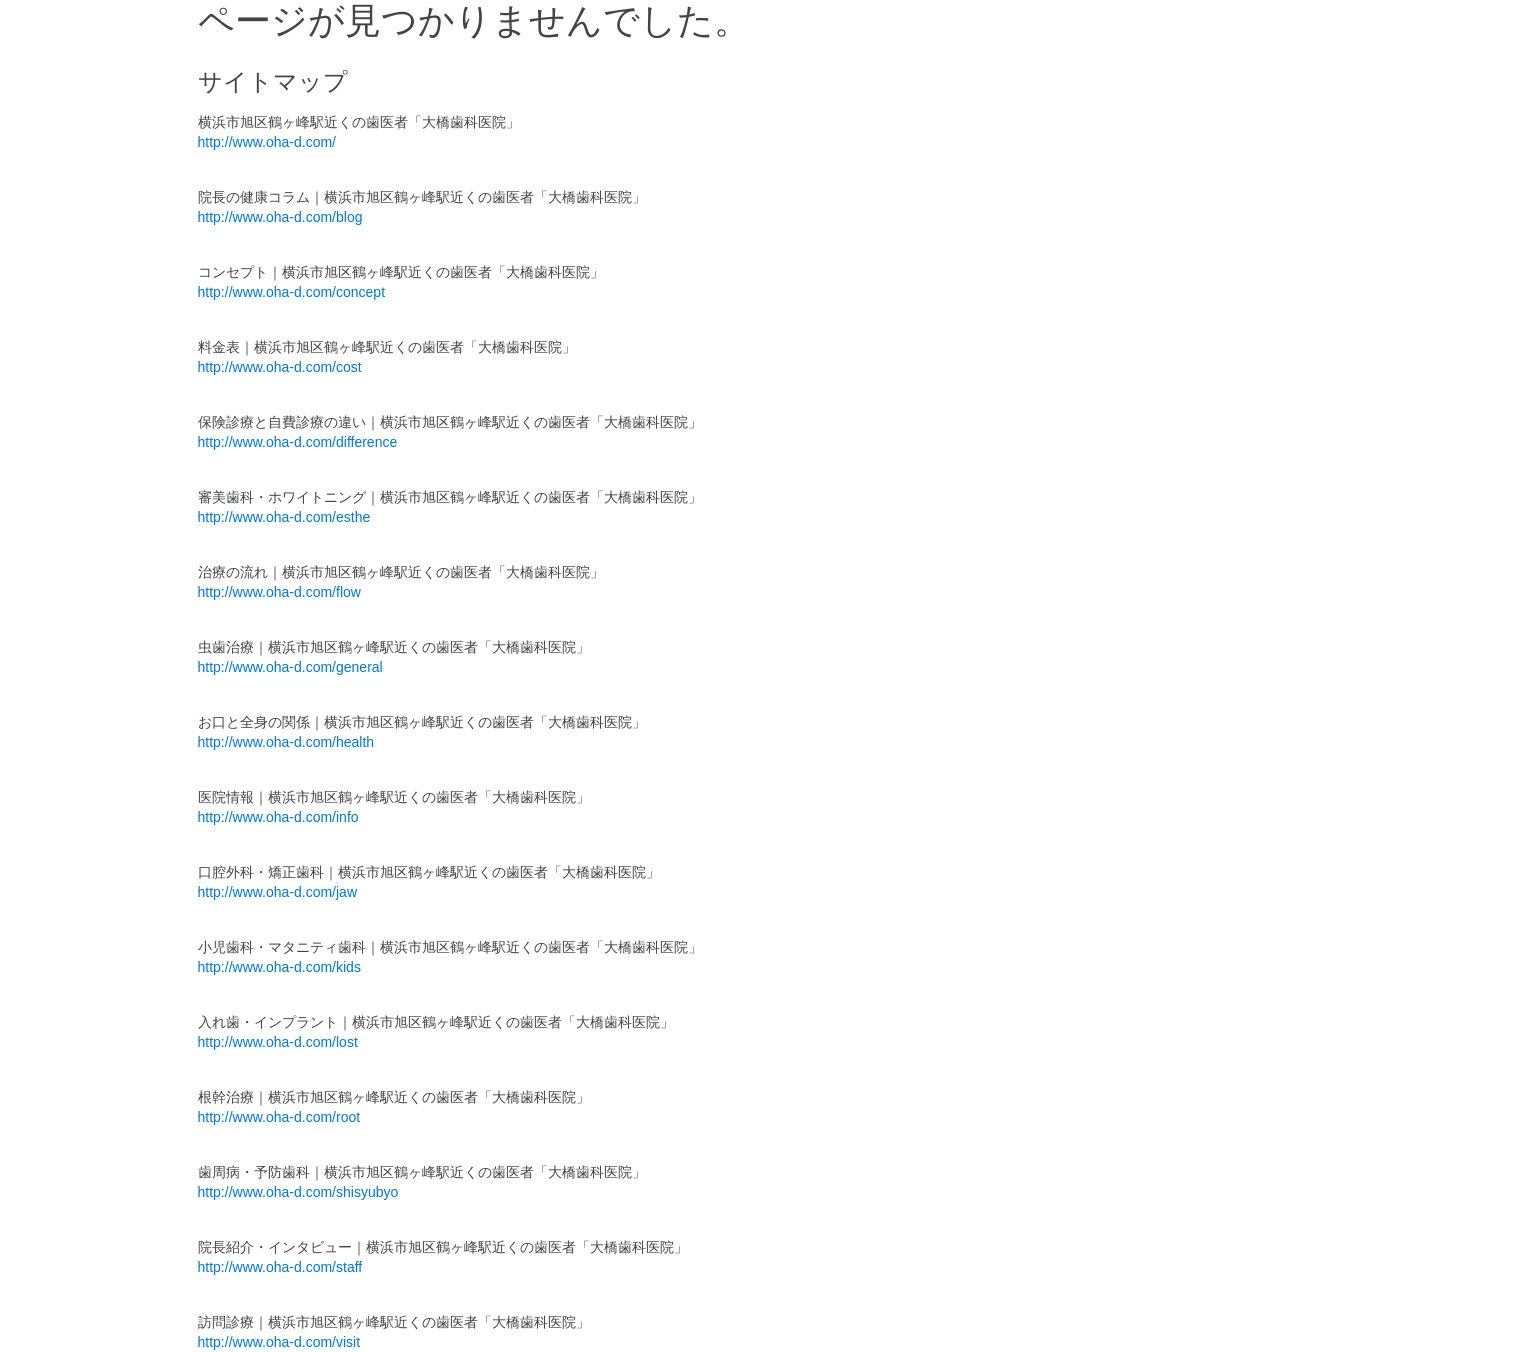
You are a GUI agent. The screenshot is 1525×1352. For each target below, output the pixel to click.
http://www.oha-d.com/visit (279, 1342)
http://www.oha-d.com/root (279, 1117)
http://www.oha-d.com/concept (292, 292)
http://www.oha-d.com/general (290, 667)
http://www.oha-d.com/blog (280, 217)
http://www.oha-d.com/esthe (284, 517)
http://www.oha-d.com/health (286, 742)
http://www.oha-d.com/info (278, 817)
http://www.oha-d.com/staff (280, 1267)
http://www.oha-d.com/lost (278, 1042)
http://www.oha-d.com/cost (280, 367)
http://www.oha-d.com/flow (279, 592)
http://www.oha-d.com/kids (279, 967)
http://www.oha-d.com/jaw (278, 892)
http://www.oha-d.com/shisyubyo (298, 1192)
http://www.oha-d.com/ (267, 142)
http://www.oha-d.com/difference (298, 442)
